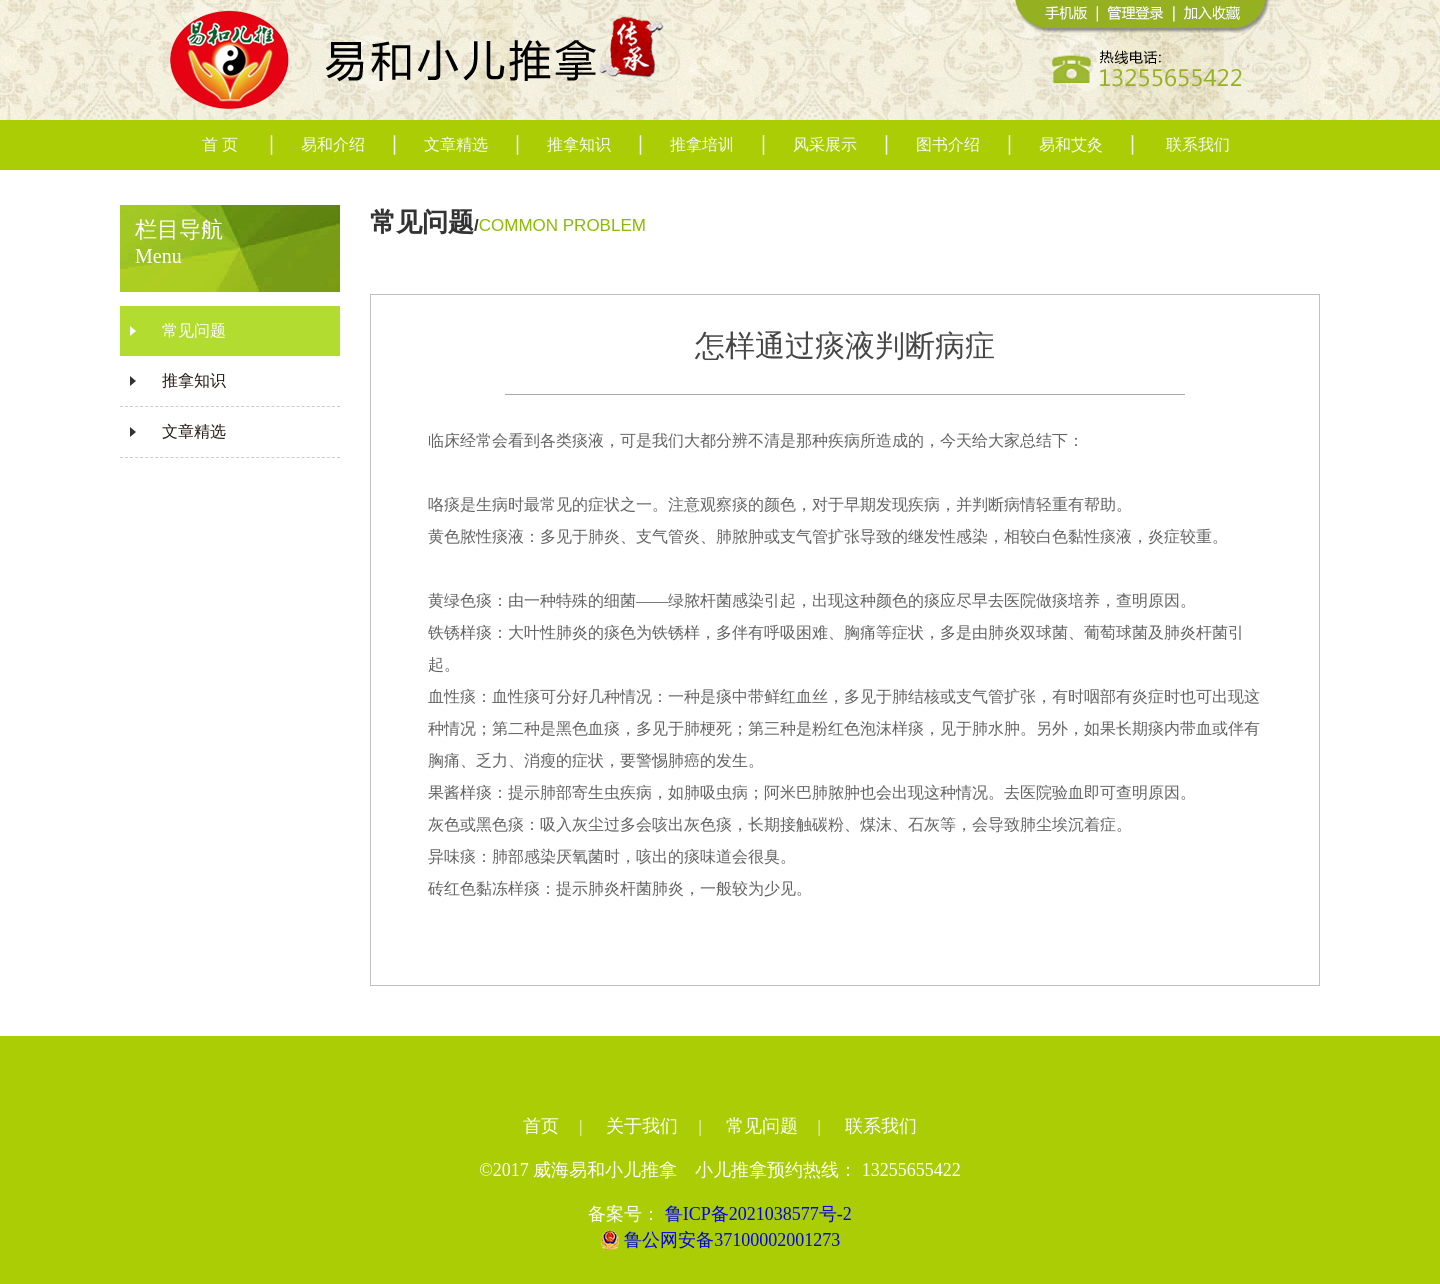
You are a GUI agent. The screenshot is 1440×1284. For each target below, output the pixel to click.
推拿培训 (702, 144)
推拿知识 (579, 144)
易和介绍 (333, 144)
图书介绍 (948, 144)
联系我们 (1198, 144)
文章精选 (456, 144)
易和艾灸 (1071, 144)
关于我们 (642, 1126)
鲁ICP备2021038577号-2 (758, 1214)
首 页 (220, 144)
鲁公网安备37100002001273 (720, 1240)
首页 (541, 1126)
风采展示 (825, 144)
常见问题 (194, 330)
